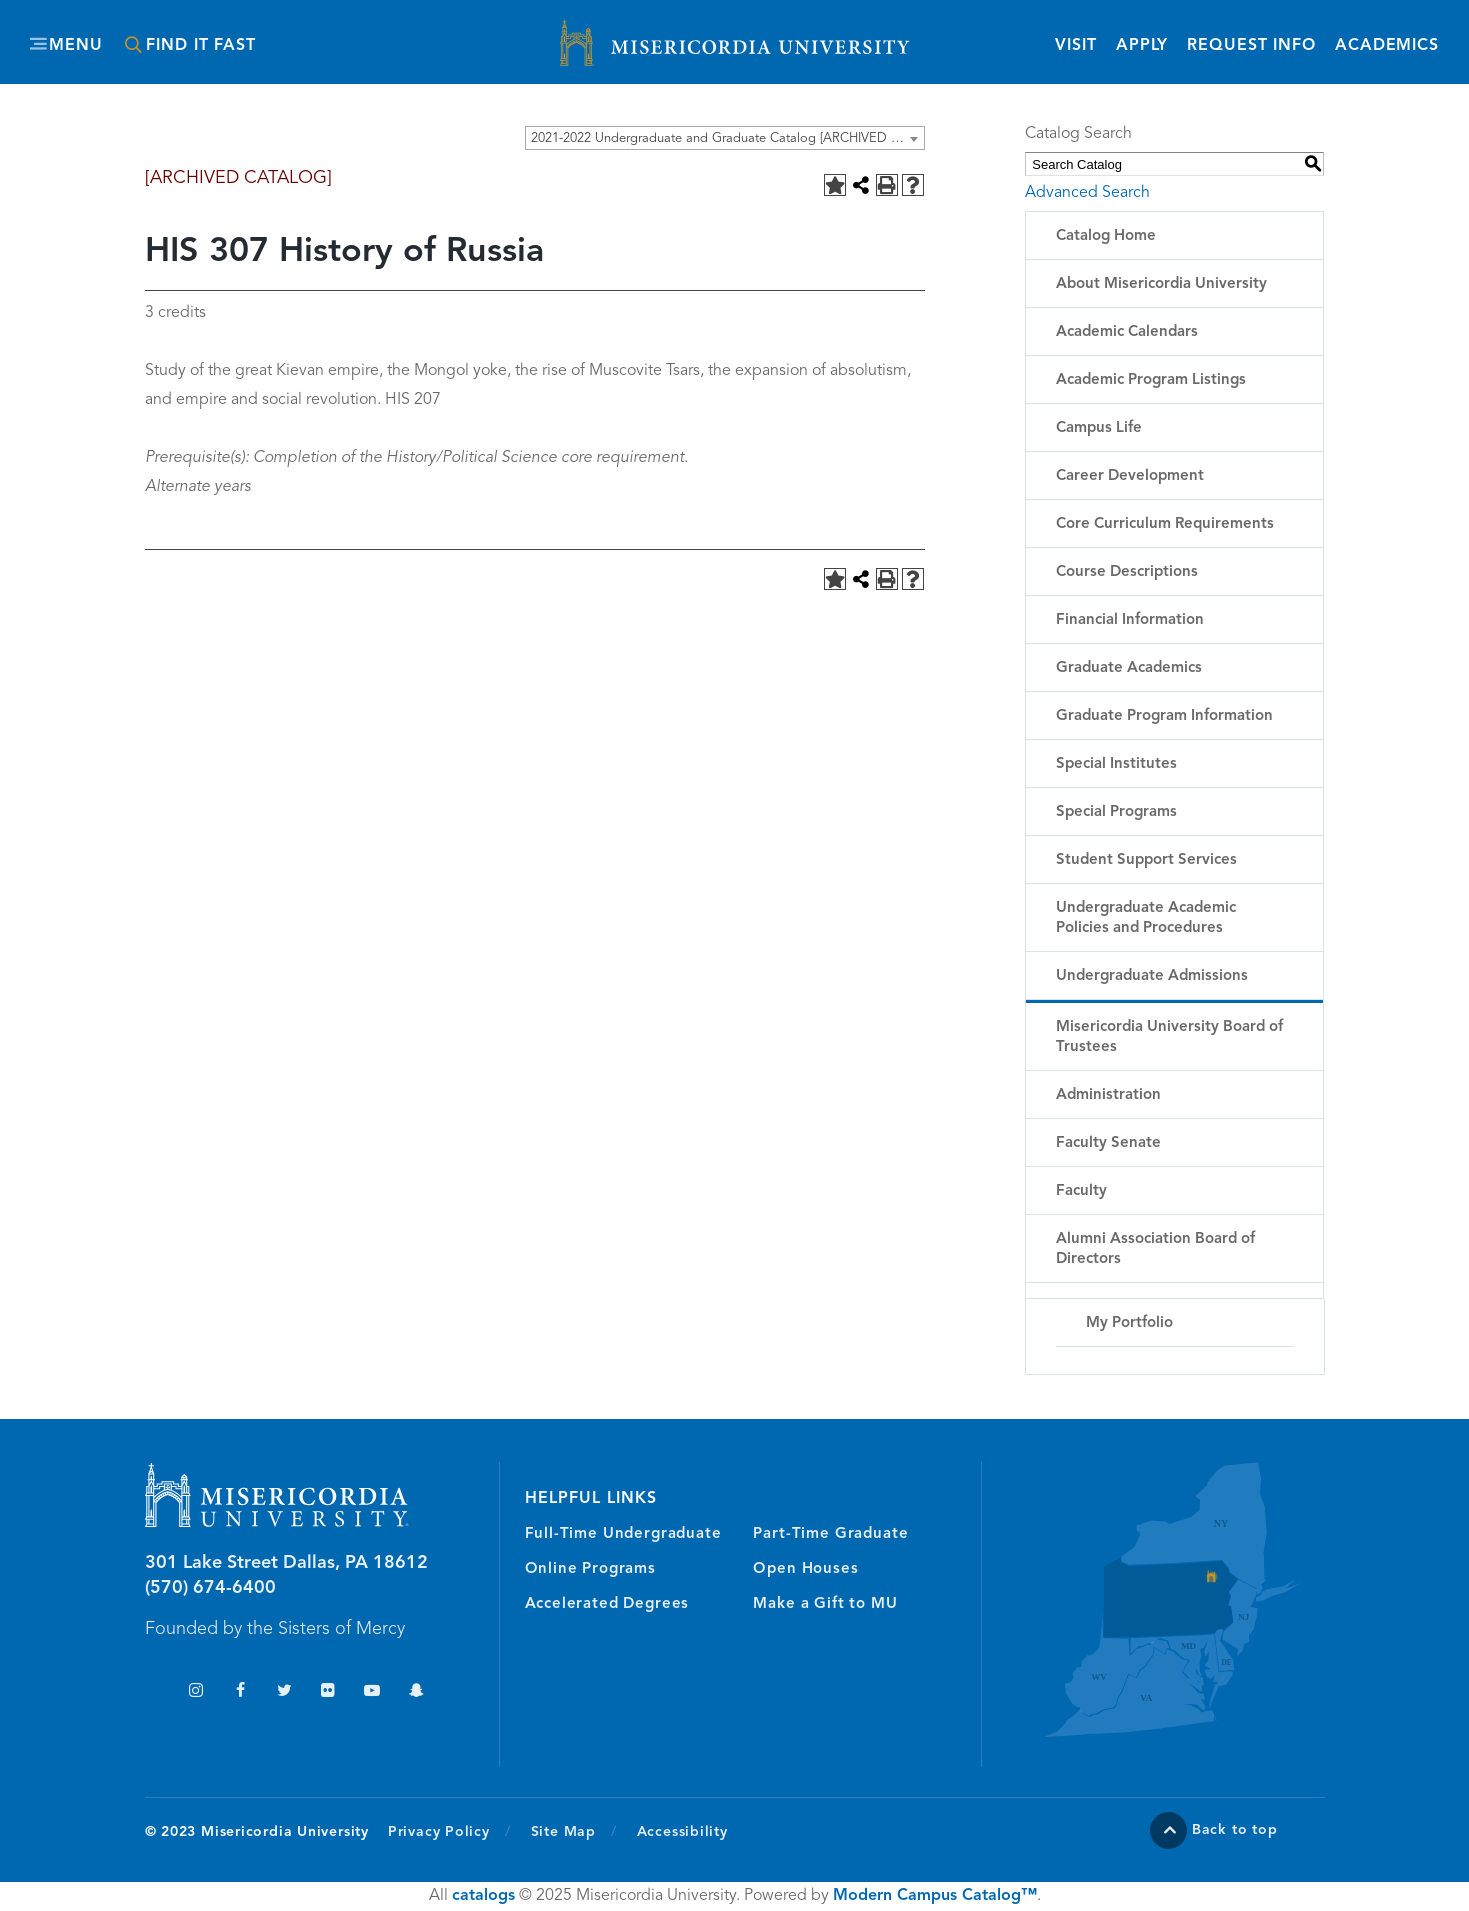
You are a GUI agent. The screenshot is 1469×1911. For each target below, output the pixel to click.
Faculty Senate (1108, 1143)
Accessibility (682, 1832)
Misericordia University (645, 33)
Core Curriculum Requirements (1165, 524)
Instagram (196, 1692)
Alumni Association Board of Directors (1155, 1249)
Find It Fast (201, 46)
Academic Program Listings (1151, 380)
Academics (1387, 46)
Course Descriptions (1127, 572)
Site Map (563, 1832)
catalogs (483, 1896)
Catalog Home (1106, 236)
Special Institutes (1116, 764)
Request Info (1251, 44)
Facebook (240, 1692)
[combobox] (725, 138)
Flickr (328, 1692)
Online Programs (590, 1569)
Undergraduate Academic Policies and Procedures (1146, 918)
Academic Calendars (1127, 332)
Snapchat (416, 1692)
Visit (1075, 46)
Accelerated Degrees (607, 1604)
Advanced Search (1087, 193)
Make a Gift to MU (825, 1604)
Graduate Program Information (1164, 716)
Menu (76, 46)
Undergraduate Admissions (1152, 976)
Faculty (1081, 1191)
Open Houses (805, 1569)
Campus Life (1099, 428)
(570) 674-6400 (210, 1588)
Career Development (1130, 476)
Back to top (1235, 1830)
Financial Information (1130, 620)
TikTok (152, 1692)
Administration (1108, 1095)
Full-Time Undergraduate (623, 1534)
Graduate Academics (1129, 668)
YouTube (372, 1692)
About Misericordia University (1161, 284)
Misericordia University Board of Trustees (1169, 1037)
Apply (1142, 46)
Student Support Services (1146, 860)
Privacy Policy (449, 1831)
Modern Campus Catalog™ (935, 1896)
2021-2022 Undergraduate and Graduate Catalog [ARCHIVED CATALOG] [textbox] (727, 138)
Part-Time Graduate (830, 1534)
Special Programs (1116, 812)
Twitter (284, 1692)
